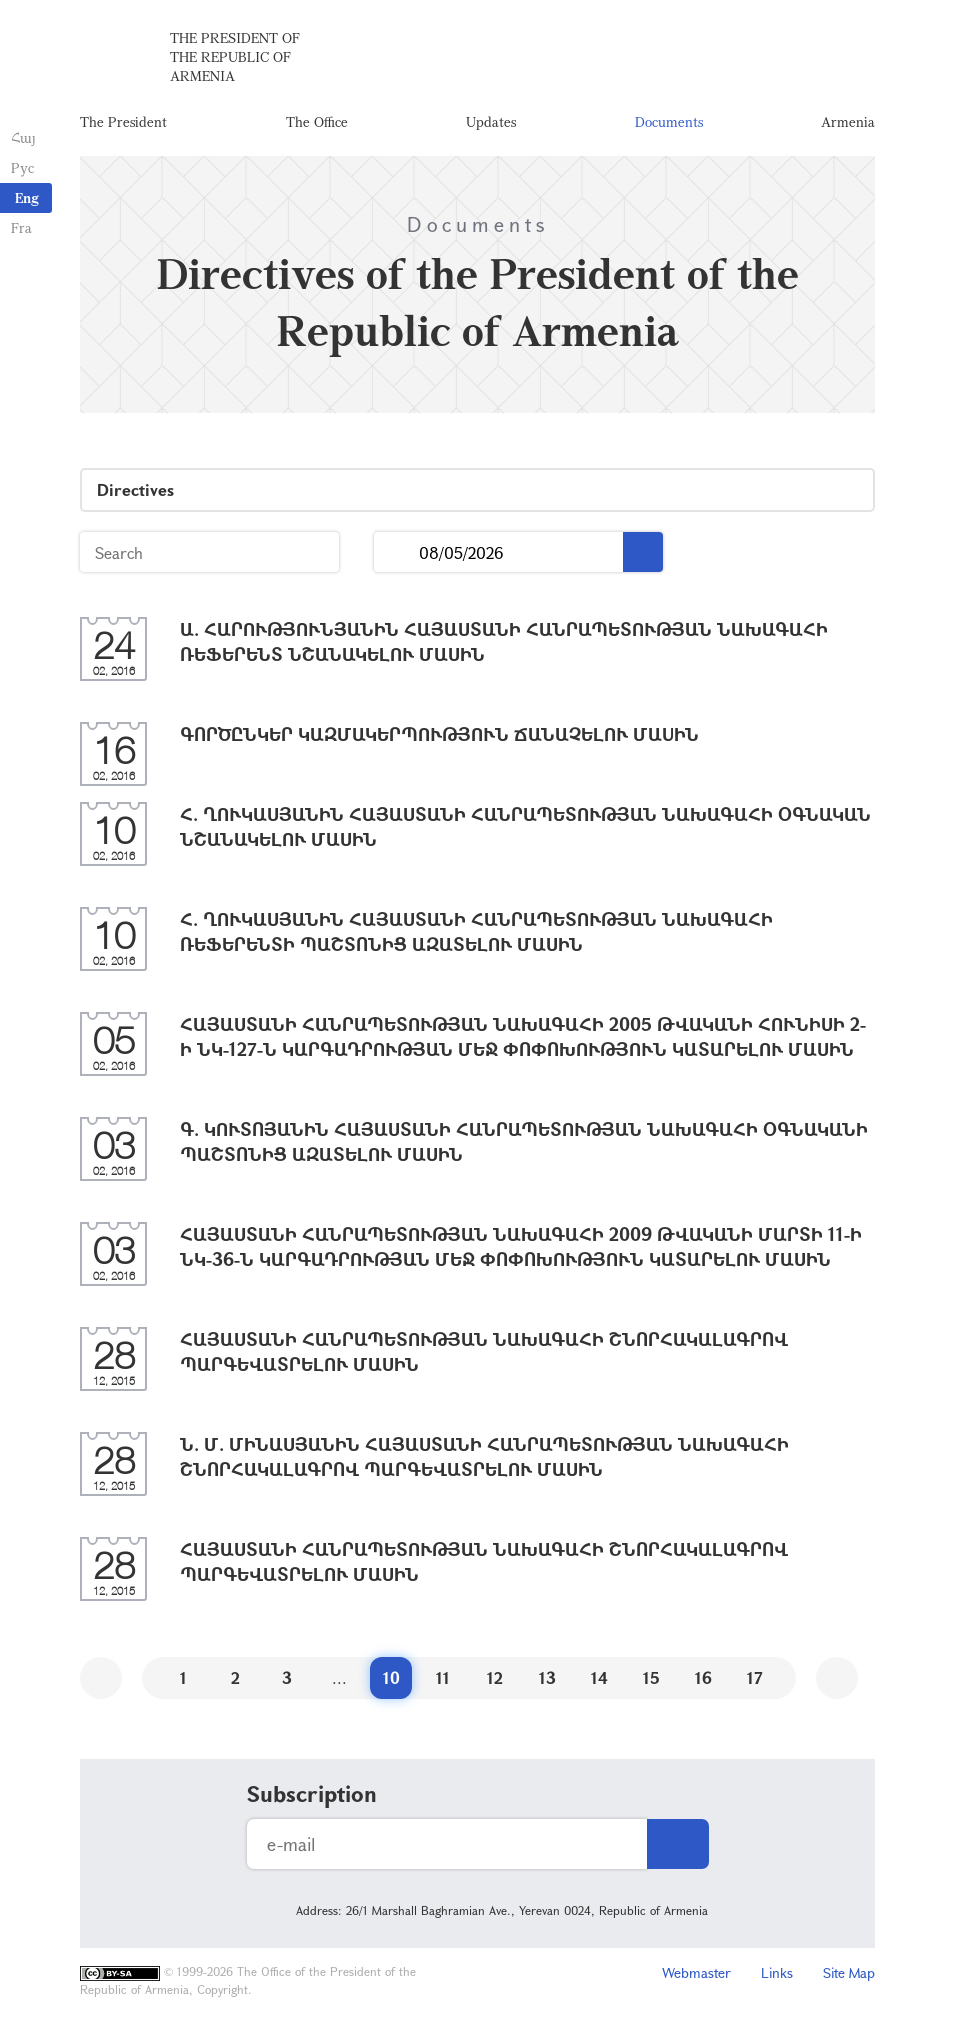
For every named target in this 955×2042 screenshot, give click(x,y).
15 (651, 1682)
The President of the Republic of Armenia (235, 59)
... (396, 557)
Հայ (22, 137)
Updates (491, 124)
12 (495, 1682)
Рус (21, 167)
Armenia (848, 124)
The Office (317, 124)
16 (703, 1682)
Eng (27, 197)
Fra (20, 227)
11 (443, 1682)
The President (123, 124)
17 (755, 1682)
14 (599, 1682)
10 (391, 1682)
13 (547, 1682)
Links (777, 1977)
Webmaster (696, 1977)
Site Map (849, 1977)
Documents (669, 124)
